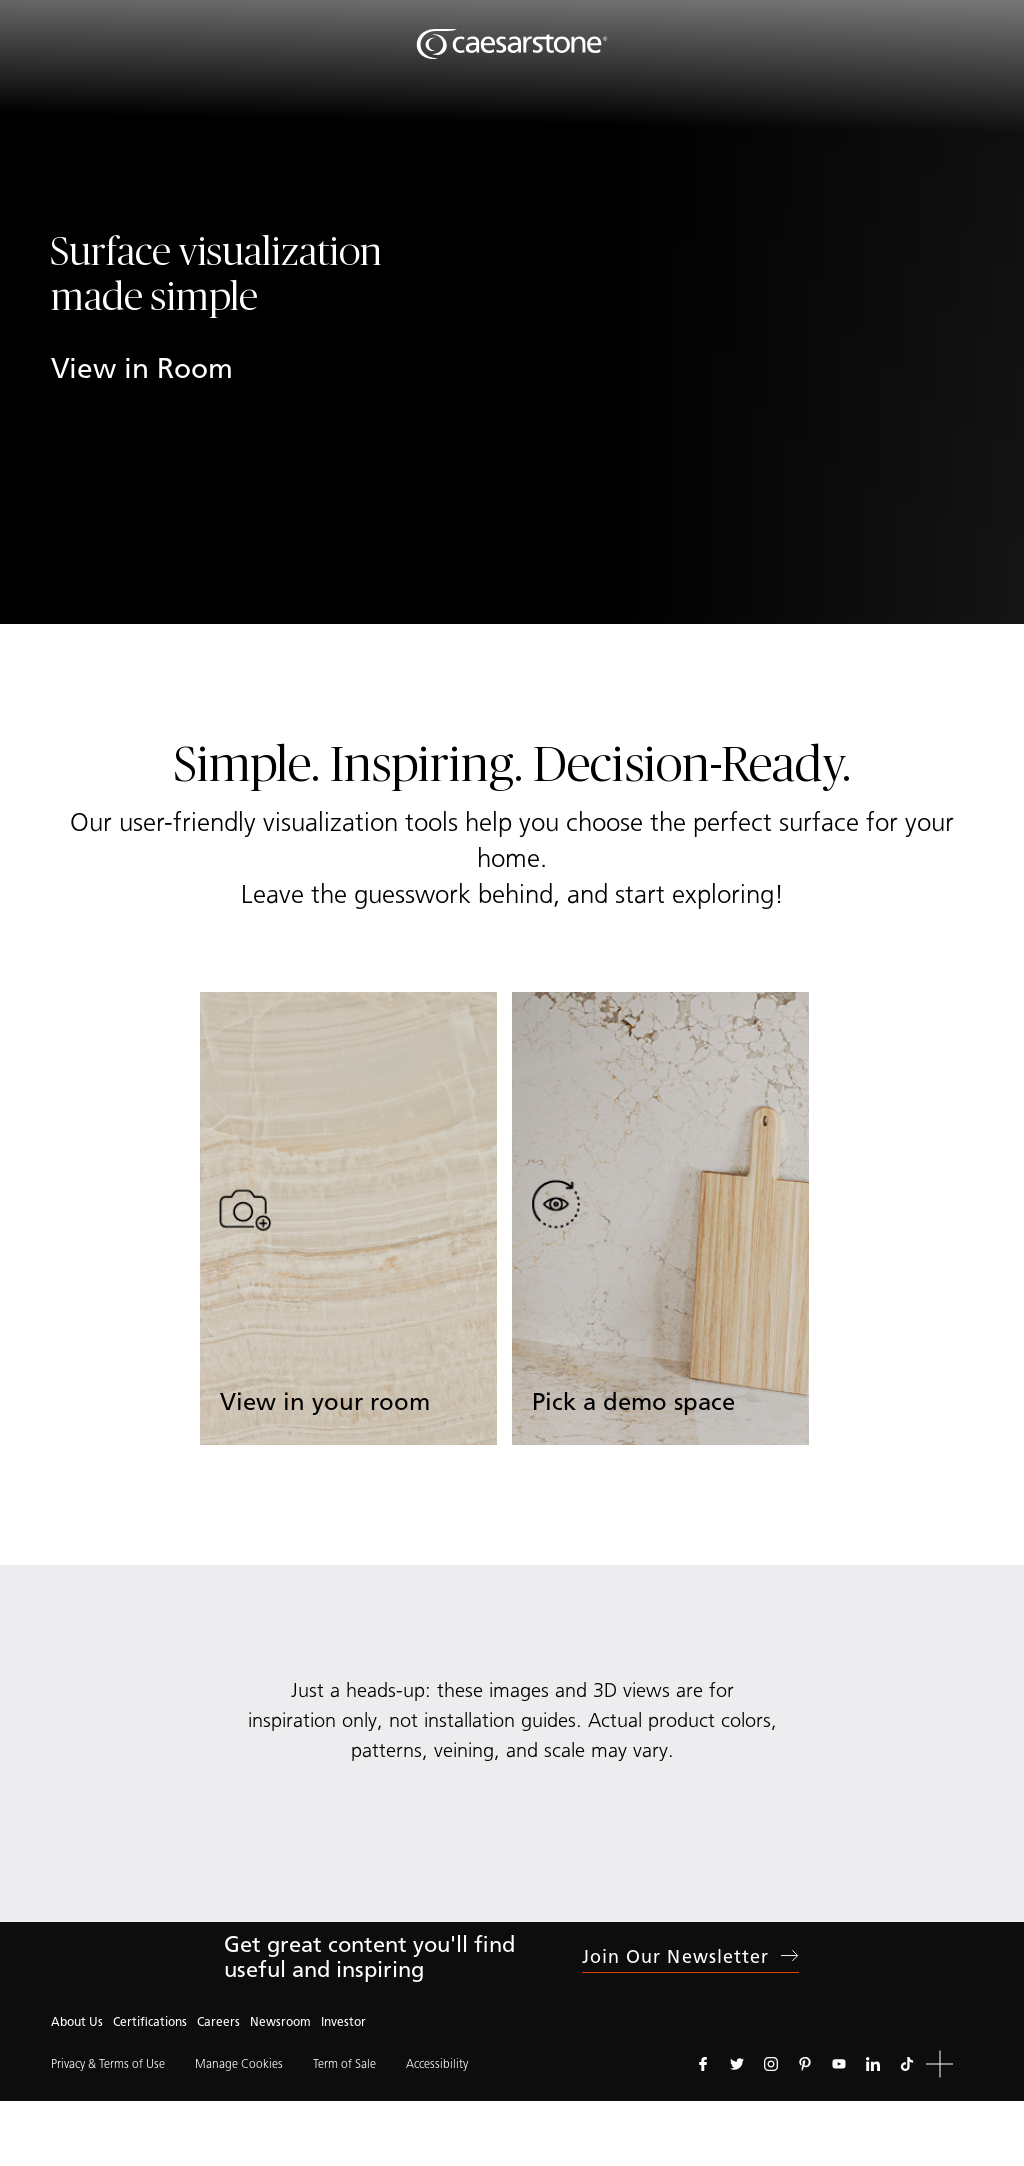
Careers (218, 2021)
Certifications (150, 2021)
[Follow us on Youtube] (839, 2064)
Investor (343, 2021)
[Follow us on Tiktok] (907, 2064)
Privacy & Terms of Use (108, 2063)
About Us (77, 2021)
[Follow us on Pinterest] (805, 2064)
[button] (939, 2064)
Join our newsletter (691, 1957)
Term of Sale (344, 2063)
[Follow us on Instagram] (771, 2064)
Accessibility (437, 2063)
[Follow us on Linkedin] (873, 2064)
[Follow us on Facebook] (703, 2064)
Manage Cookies (239, 2063)
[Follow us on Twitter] (737, 2064)
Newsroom (280, 2021)
